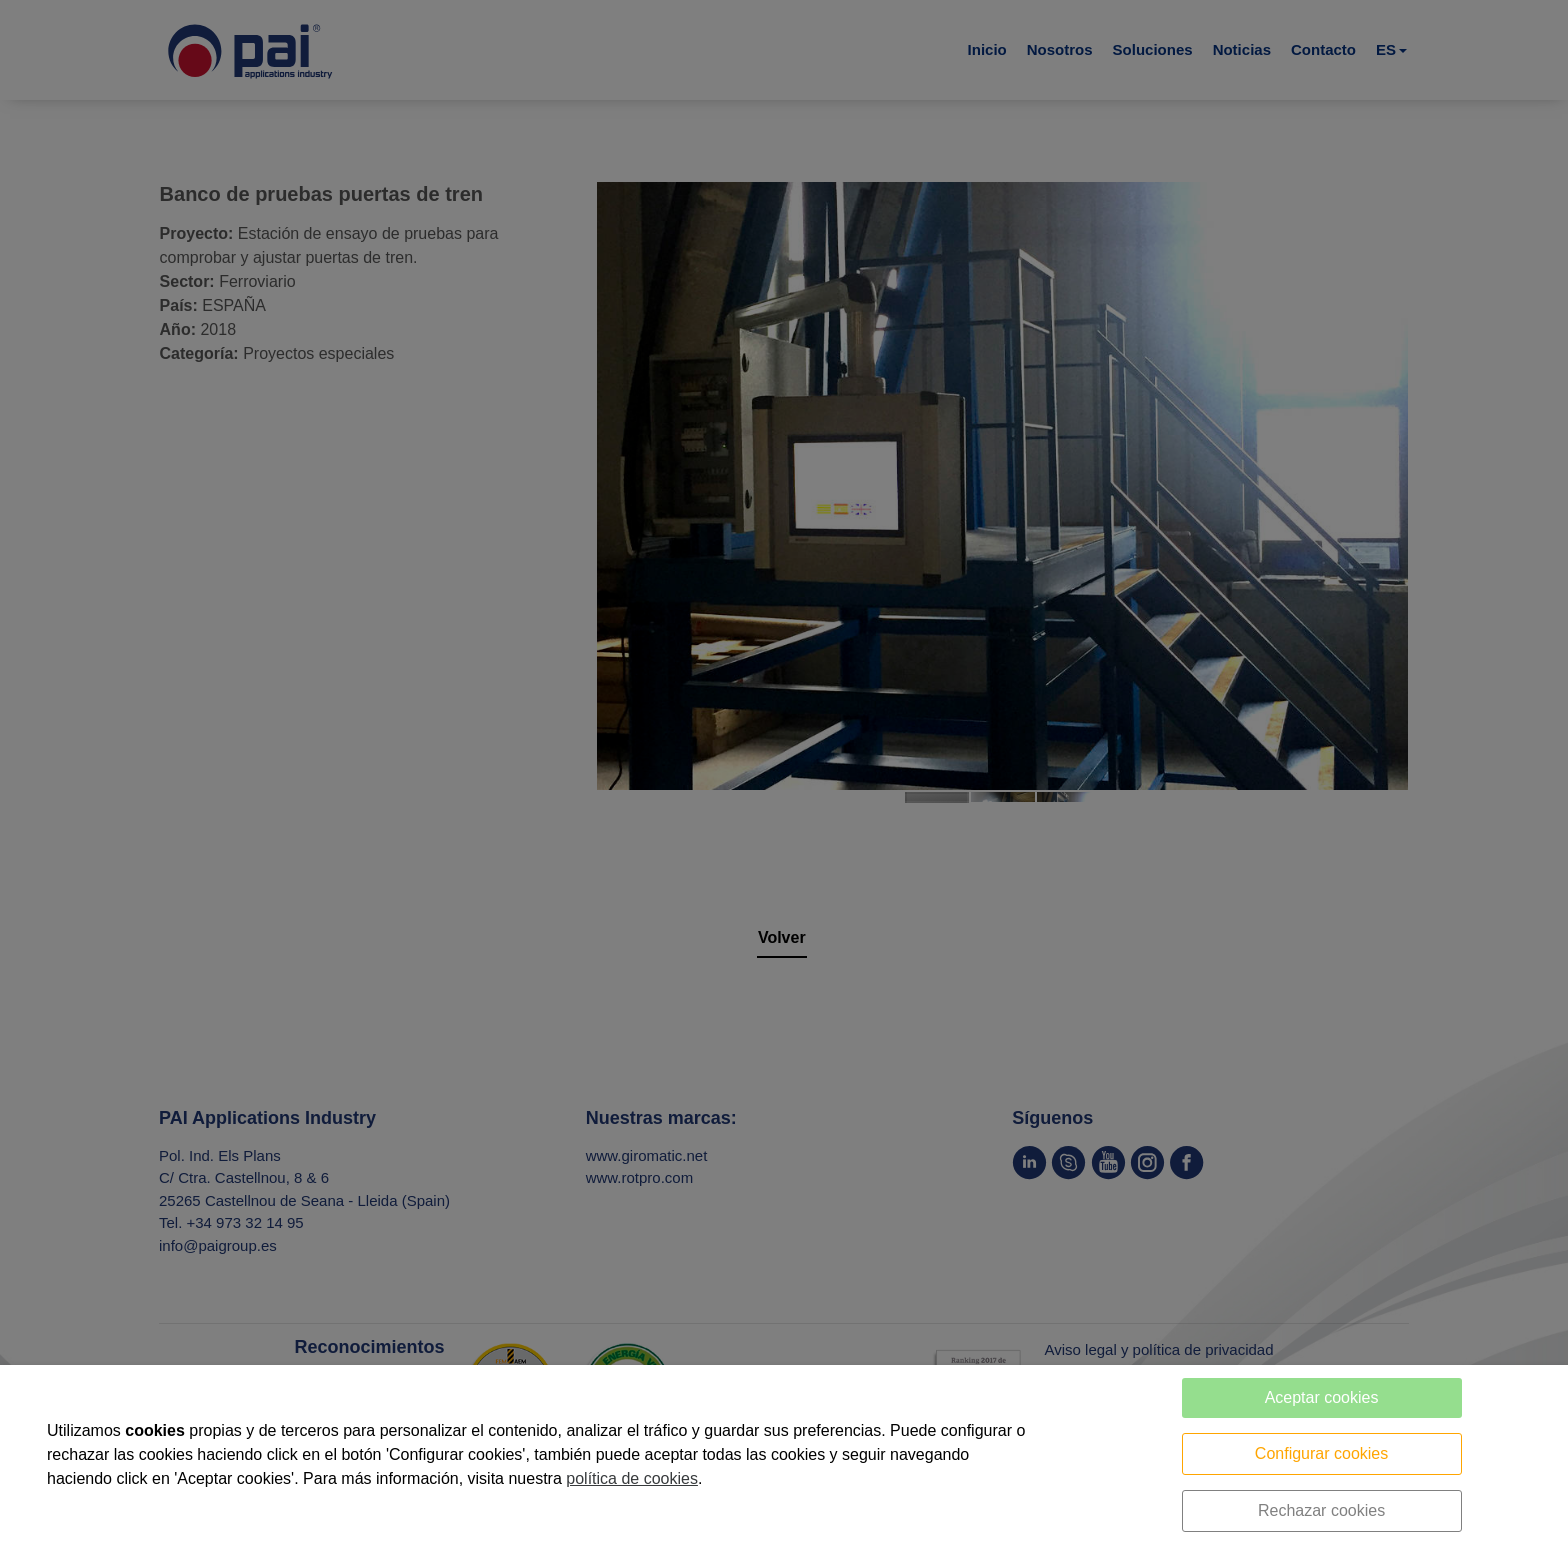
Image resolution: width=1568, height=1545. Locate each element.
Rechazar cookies (1321, 1510)
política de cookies (632, 1478)
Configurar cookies (1321, 1453)
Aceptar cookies (1322, 1397)
